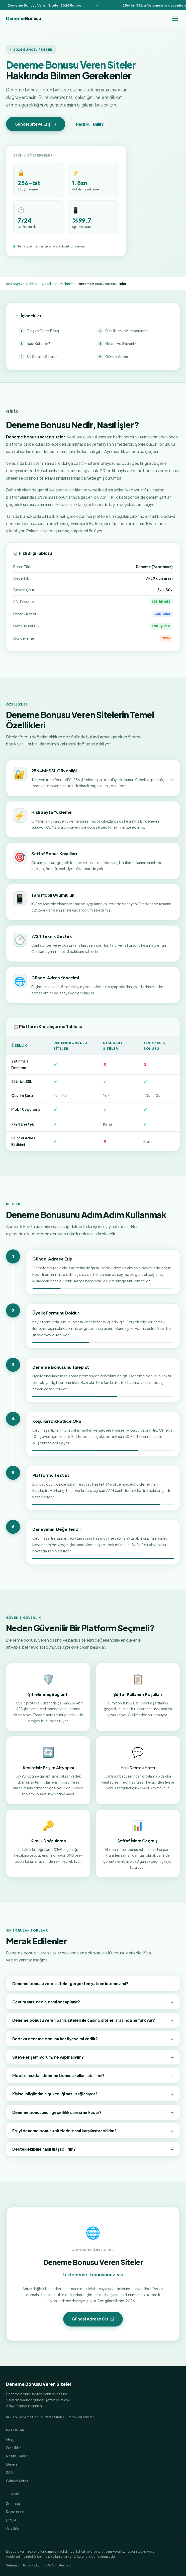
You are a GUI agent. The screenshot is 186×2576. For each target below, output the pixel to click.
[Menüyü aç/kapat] (175, 19)
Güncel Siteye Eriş (36, 124)
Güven (11, 2464)
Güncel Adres (112, 356)
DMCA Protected (57, 2565)
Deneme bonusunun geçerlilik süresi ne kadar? (93, 2112)
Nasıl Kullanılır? (90, 124)
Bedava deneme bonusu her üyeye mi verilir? (93, 2039)
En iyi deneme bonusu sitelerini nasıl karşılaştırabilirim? (93, 2131)
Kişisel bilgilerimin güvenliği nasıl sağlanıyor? (93, 2094)
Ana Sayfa (14, 283)
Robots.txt (15, 2511)
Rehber (32, 283)
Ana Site (12, 2528)
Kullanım (66, 283)
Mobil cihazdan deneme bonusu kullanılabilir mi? (93, 2075)
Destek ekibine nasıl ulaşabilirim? (93, 2149)
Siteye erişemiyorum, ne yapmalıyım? (93, 2057)
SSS (9, 2472)
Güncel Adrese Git (93, 2318)
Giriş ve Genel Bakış (39, 331)
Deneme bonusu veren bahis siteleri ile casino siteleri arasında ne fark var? (93, 2020)
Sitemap (13, 2503)
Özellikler (49, 283)
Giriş (10, 2439)
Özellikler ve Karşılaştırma (122, 331)
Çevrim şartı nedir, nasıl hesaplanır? (93, 2002)
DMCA (11, 2520)
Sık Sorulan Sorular (38, 356)
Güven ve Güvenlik (117, 343)
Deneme (23, 18)
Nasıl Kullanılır (17, 2456)
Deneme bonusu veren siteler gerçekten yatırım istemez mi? (93, 1983)
